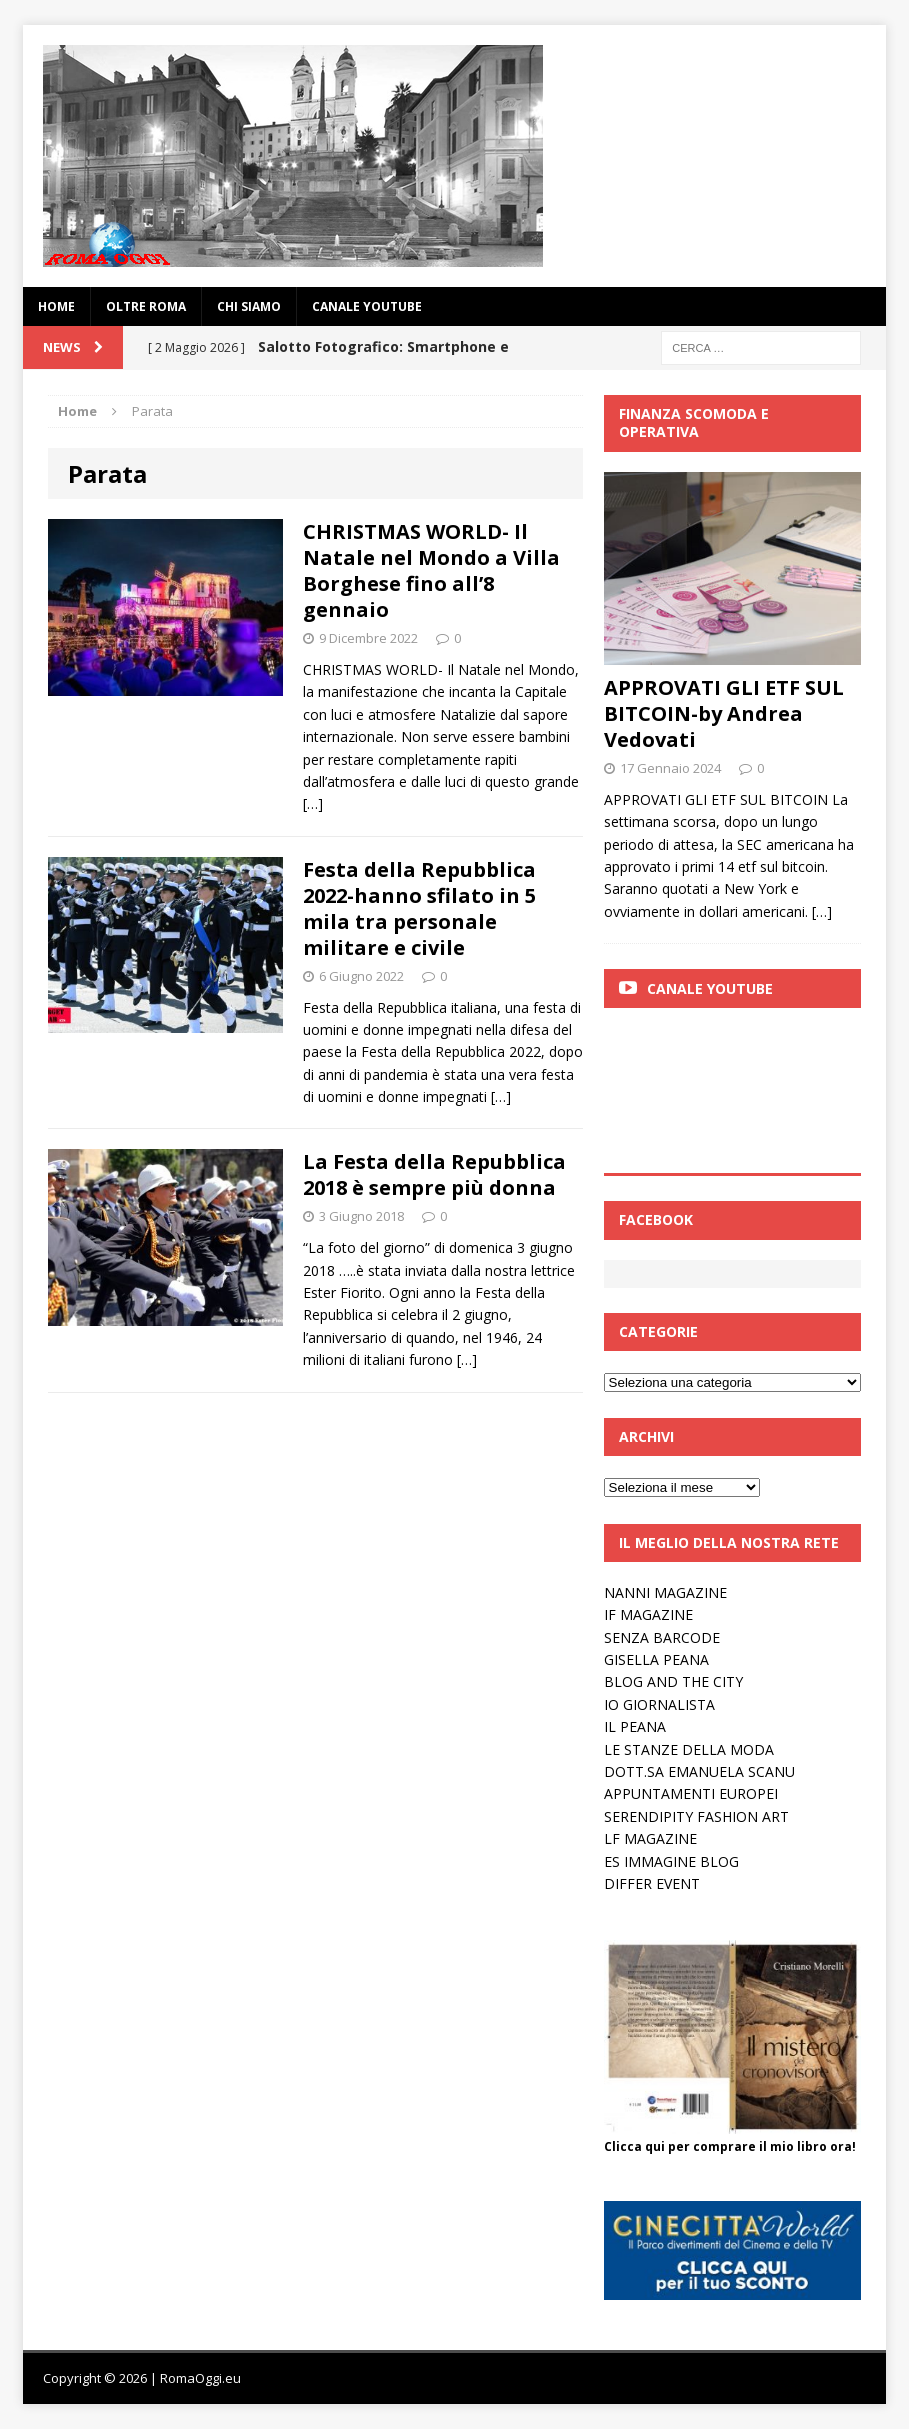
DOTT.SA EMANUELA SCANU (699, 1771)
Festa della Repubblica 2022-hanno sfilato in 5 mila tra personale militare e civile (419, 908)
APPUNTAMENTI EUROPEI (691, 1793)
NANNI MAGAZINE (665, 1592)
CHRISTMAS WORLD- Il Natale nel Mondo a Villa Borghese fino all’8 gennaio (431, 570)
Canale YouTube (367, 306)
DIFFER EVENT (652, 1883)
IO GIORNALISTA (659, 1704)
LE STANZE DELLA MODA (689, 1749)
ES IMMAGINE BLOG (671, 1861)
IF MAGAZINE (648, 1614)
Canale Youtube (710, 988)
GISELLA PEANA (656, 1659)
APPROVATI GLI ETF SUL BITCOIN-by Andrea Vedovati (724, 713)
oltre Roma (146, 306)
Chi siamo (249, 306)
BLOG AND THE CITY (673, 1681)
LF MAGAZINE (650, 1838)
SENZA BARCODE (662, 1637)
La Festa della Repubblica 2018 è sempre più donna (434, 1174)
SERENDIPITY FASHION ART (696, 1816)
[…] (313, 803)
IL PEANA (635, 1726)
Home (56, 306)
